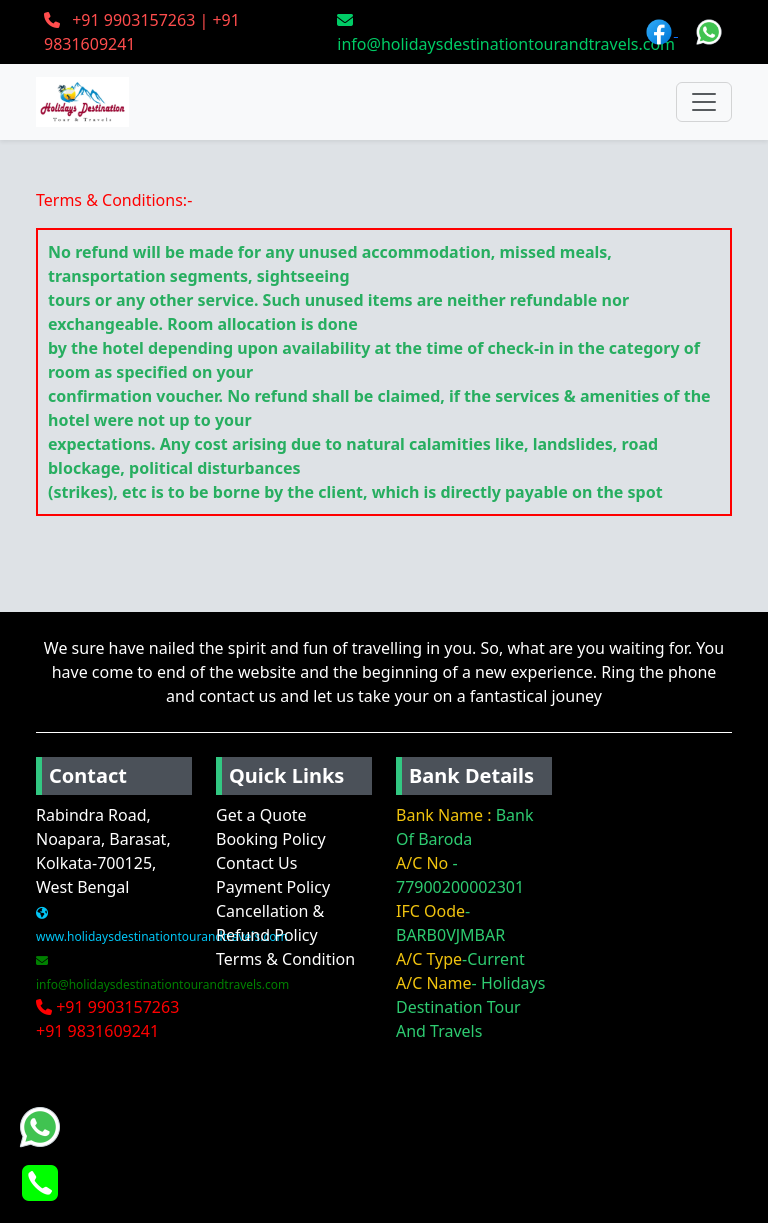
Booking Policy (271, 839)
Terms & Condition (285, 959)
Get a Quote (261, 815)
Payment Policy (273, 887)
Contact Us (256, 863)
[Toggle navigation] (704, 102)
